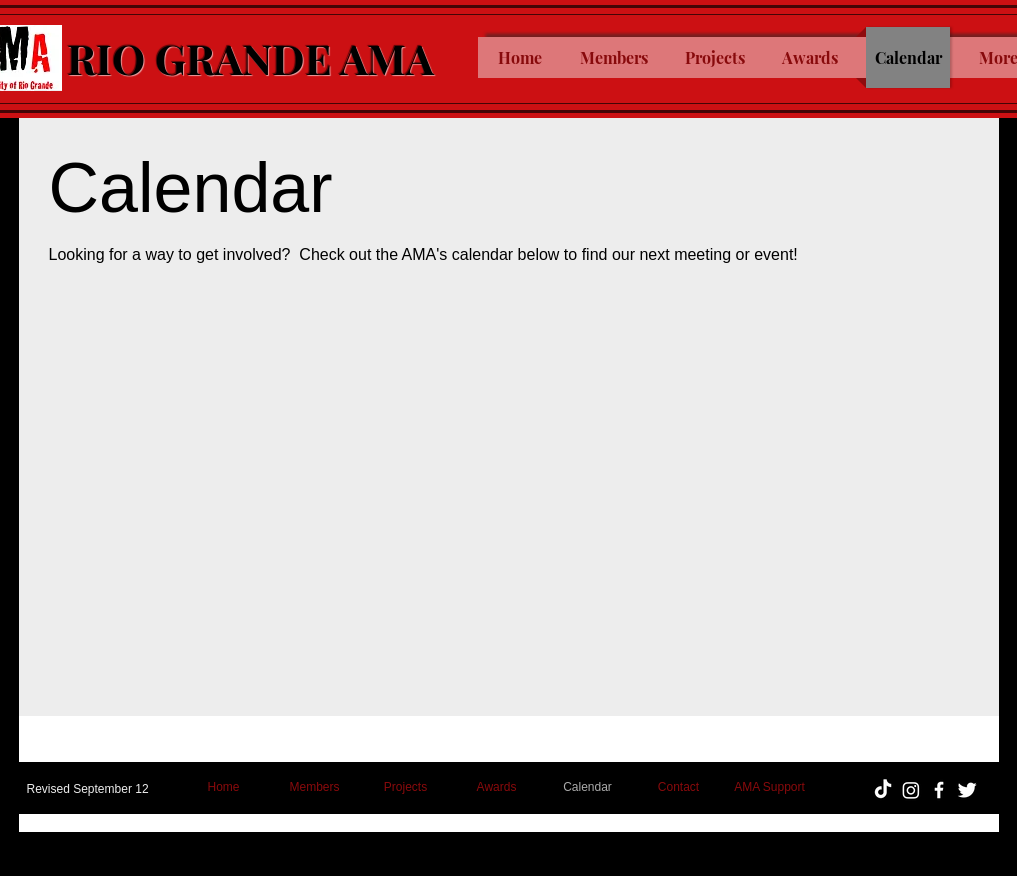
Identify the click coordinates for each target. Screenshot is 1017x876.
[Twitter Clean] (967, 790)
